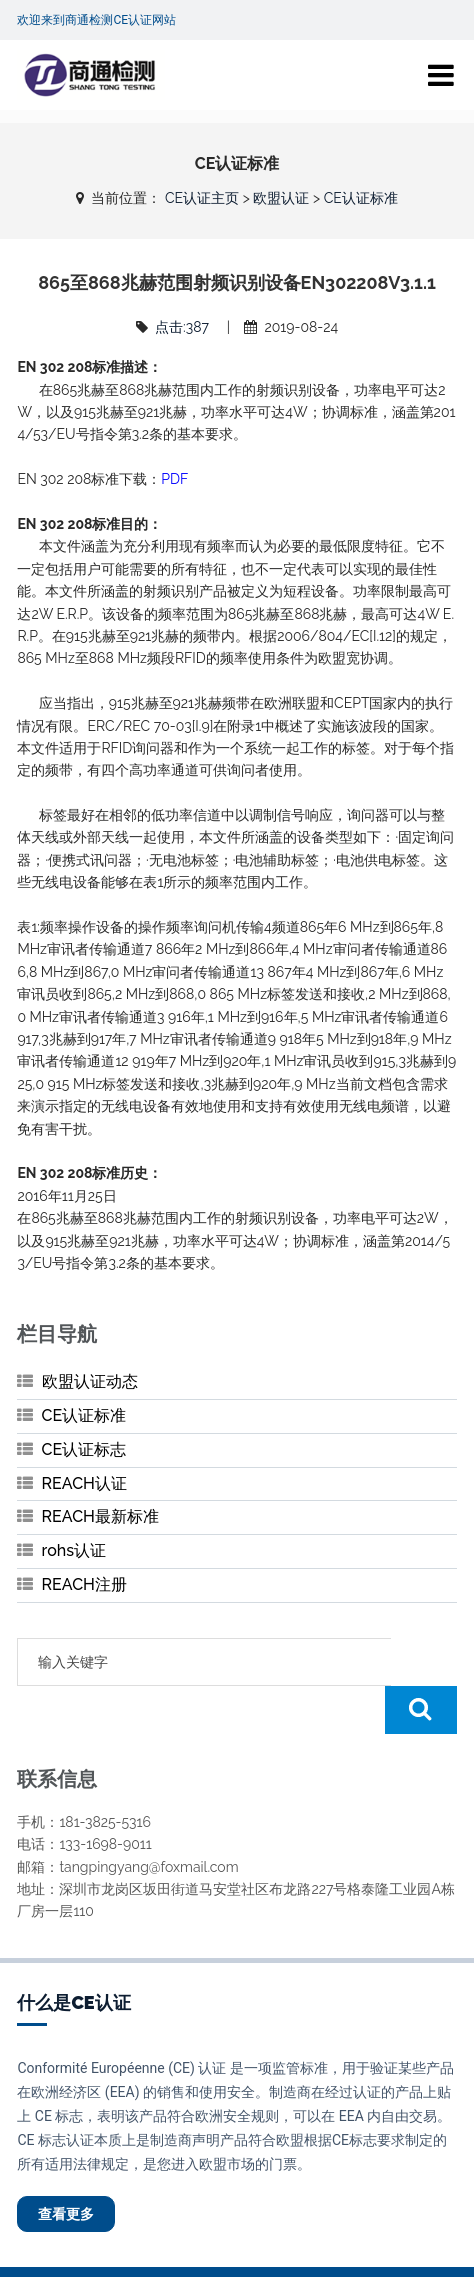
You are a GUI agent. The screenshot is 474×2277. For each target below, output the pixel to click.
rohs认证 (74, 1550)
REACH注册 (84, 1584)
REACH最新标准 (100, 1516)
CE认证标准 (361, 198)
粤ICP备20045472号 (358, 2248)
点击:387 (182, 327)
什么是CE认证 (73, 1954)
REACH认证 (84, 1483)
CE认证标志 (84, 1449)
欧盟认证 (281, 198)
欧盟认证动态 (90, 1381)
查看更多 (66, 2166)
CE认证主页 (202, 198)
